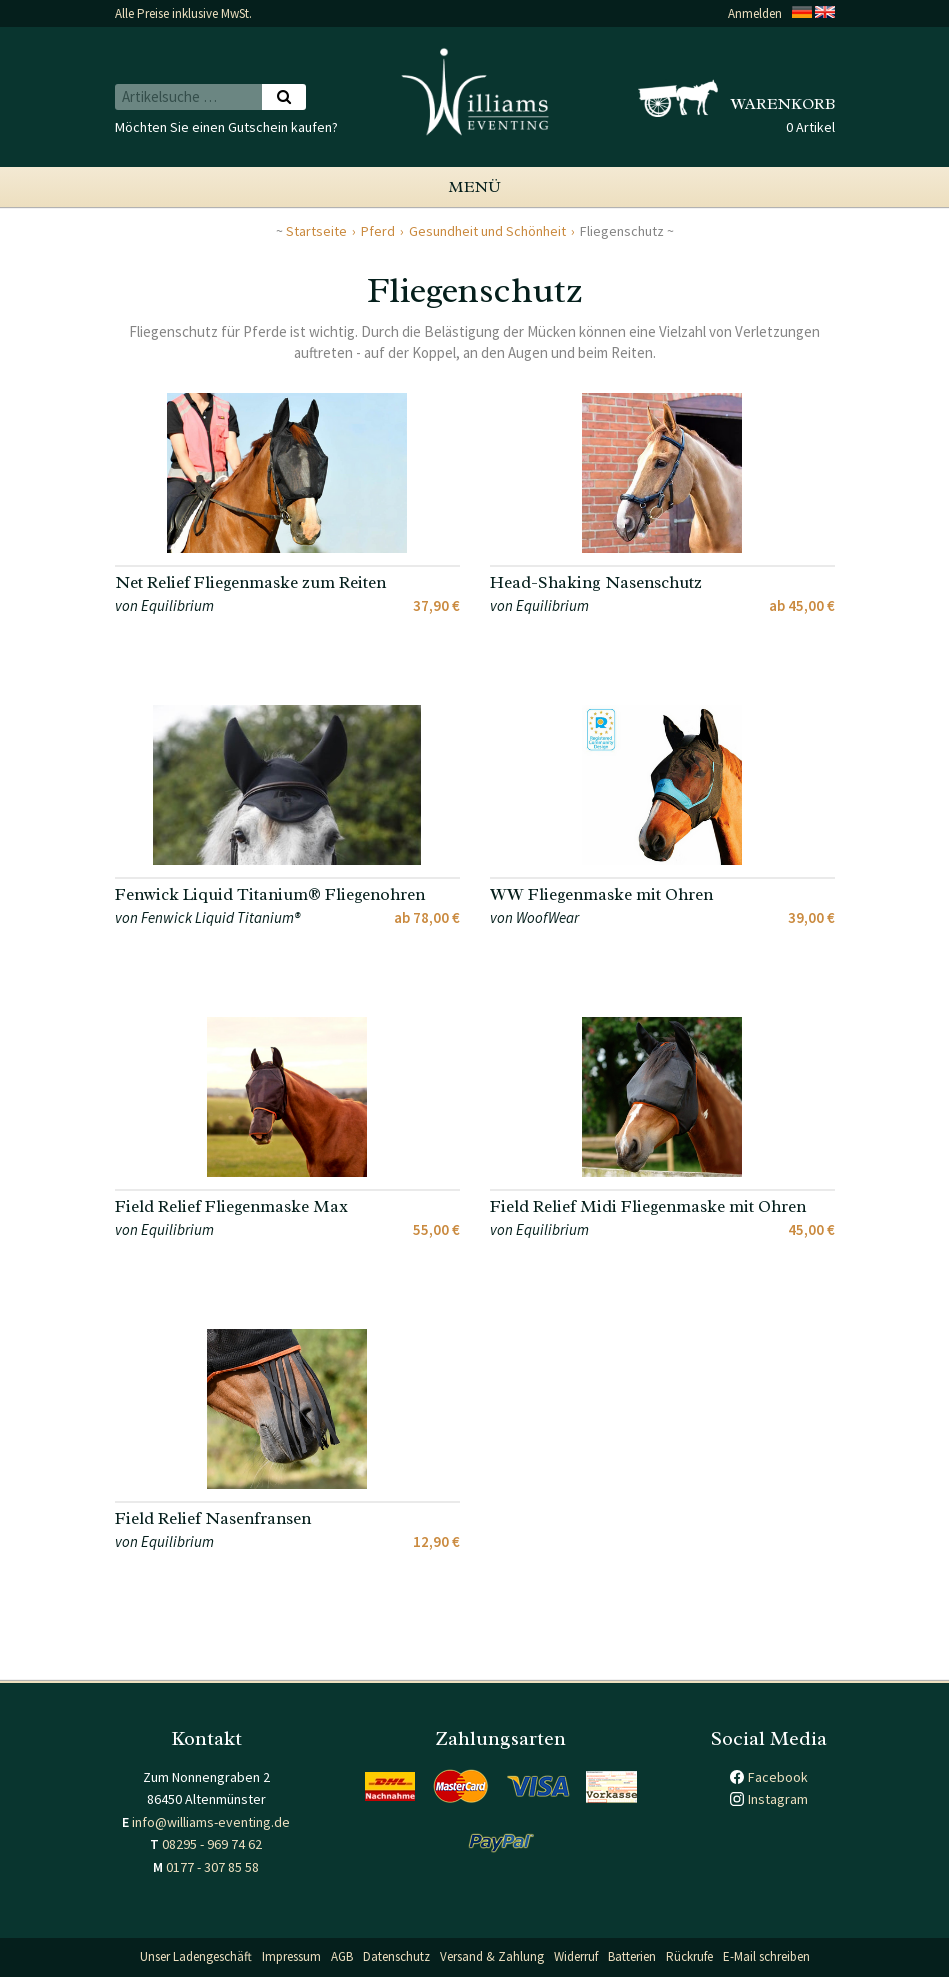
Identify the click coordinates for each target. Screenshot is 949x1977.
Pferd (378, 231)
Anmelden (755, 13)
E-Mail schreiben (766, 1956)
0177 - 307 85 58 (212, 1867)
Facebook (778, 1777)
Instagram (778, 1799)
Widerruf (576, 1956)
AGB (342, 1956)
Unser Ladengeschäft (196, 1956)
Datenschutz (396, 1956)
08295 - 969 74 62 (212, 1844)
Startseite (316, 231)
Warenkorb (783, 104)
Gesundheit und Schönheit (487, 231)
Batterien (632, 1956)
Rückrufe (689, 1956)
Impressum (291, 1956)
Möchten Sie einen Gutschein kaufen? (226, 127)
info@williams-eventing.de (211, 1822)
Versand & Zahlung (492, 1956)
